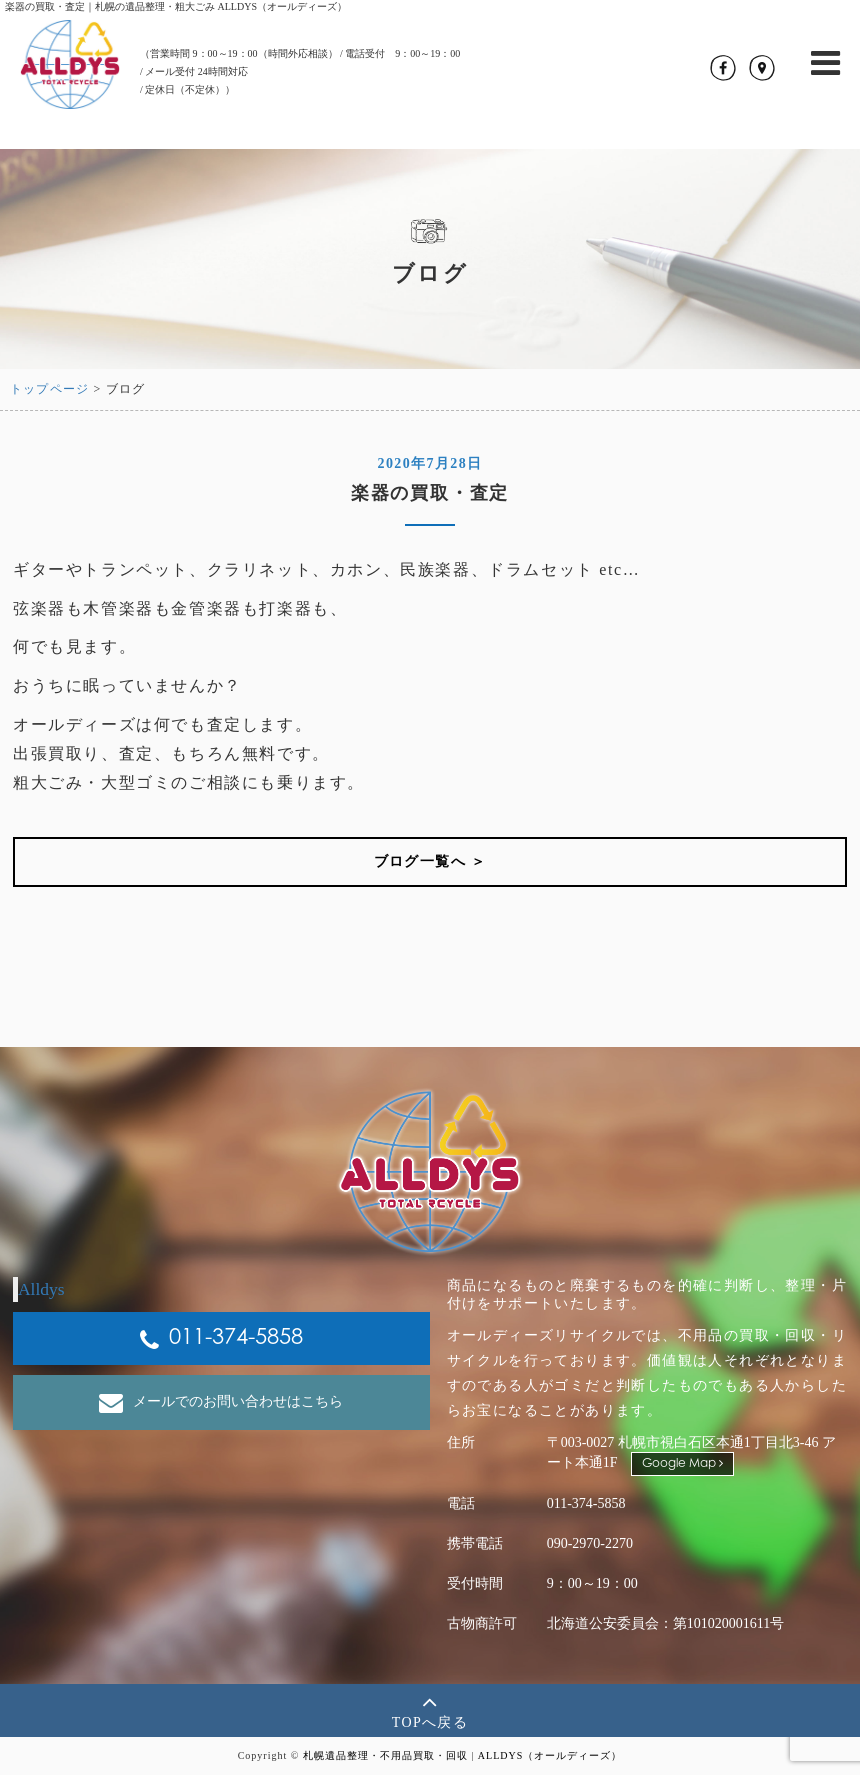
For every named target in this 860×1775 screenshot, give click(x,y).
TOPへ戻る (430, 1709)
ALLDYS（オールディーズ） (550, 1755)
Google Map (682, 1463)
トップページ (49, 389)
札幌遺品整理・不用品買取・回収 (385, 1755)
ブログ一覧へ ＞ (430, 861)
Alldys (41, 1289)
